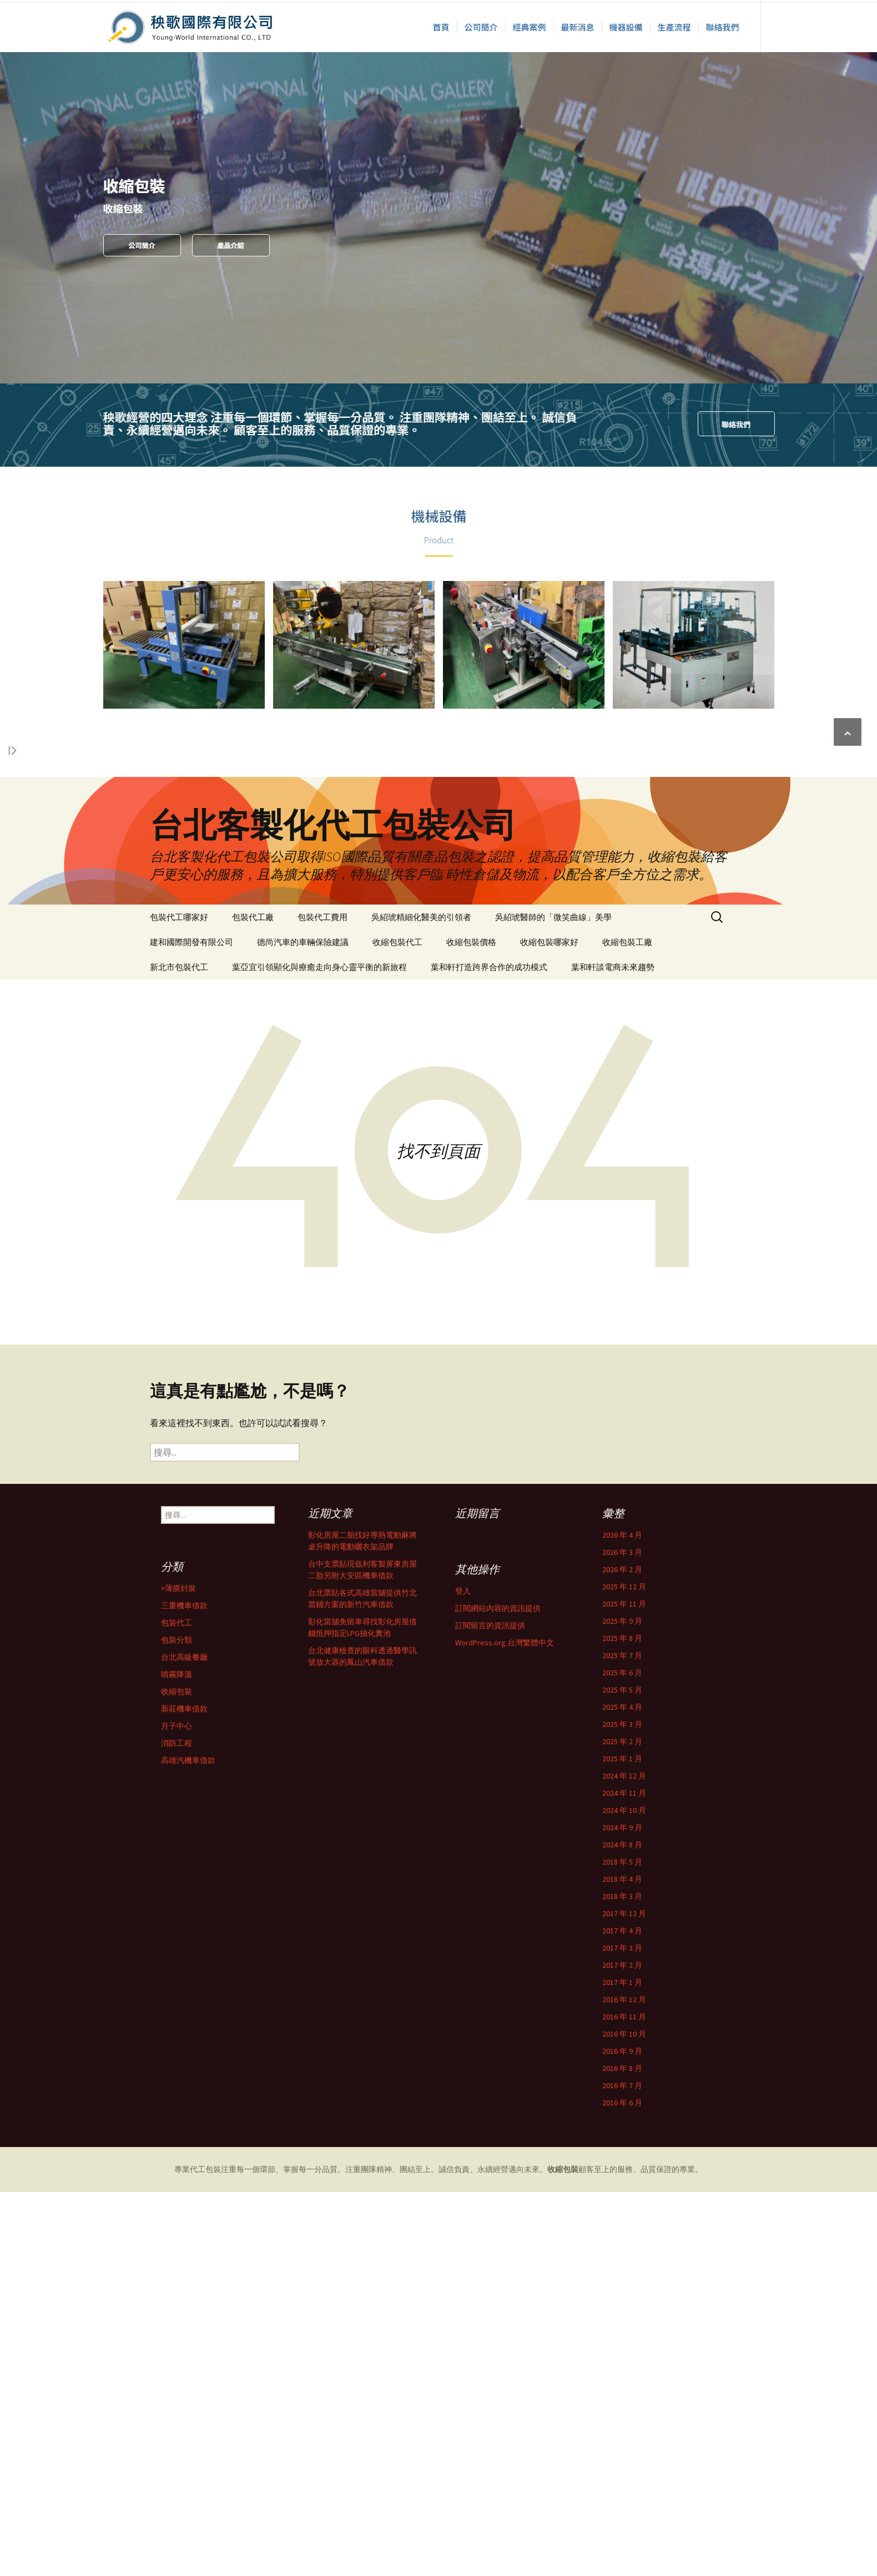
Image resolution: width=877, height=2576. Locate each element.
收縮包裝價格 (471, 942)
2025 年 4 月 (192, 2016)
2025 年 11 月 (194, 1912)
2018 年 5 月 (192, 2170)
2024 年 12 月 (194, 2084)
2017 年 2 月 (192, 2274)
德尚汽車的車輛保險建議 (303, 942)
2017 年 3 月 (192, 2256)
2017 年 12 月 (194, 2222)
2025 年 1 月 (192, 2067)
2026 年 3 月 (192, 1861)
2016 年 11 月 (194, 2325)
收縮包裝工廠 (627, 942)
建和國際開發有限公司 (191, 942)
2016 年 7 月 (192, 2394)
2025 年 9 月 (192, 1929)
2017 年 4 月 (192, 2239)
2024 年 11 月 (194, 2102)
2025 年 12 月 (194, 1895)
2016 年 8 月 (192, 2377)
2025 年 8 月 (192, 1947)
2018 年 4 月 (192, 2188)
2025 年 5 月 (192, 1998)
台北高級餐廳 (195, 2553)
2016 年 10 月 (194, 2342)
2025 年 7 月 (192, 1964)
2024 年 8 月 (192, 2153)
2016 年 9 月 (192, 2360)
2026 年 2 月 (192, 1878)
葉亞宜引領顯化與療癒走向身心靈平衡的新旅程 (319, 967)
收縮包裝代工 (397, 942)
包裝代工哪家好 (179, 917)
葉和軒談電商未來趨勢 (612, 967)
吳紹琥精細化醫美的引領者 (421, 917)
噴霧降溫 (187, 2570)
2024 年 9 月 (192, 2136)
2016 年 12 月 (194, 2308)
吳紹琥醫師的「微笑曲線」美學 (553, 917)
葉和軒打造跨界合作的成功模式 (489, 967)
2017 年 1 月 (192, 2291)
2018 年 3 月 (192, 2205)
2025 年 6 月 (192, 1981)
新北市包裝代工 (179, 967)
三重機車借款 (195, 2502)
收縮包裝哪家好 (549, 942)
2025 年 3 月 (192, 2033)
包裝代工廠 (253, 917)
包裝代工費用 (322, 917)
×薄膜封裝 (189, 2484)
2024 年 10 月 (194, 2119)
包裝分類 (187, 2536)
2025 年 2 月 (192, 2050)
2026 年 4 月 (192, 1843)
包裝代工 (187, 2519)
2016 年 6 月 (192, 2411)
